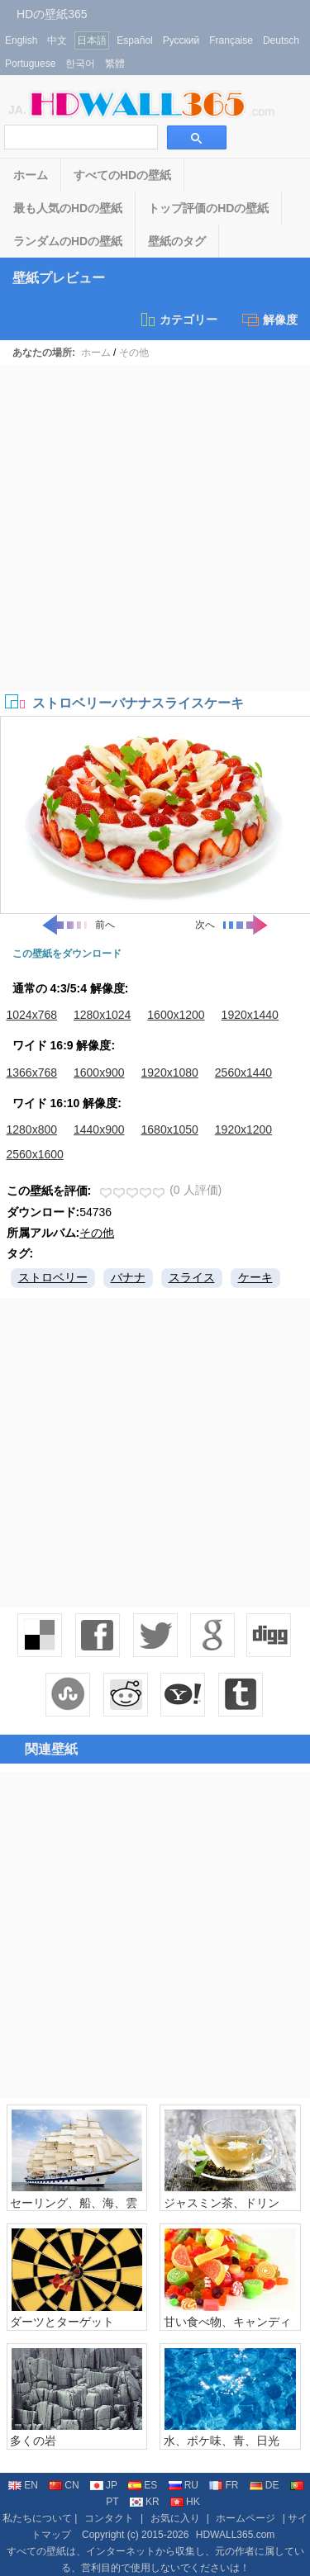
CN (64, 2485)
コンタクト (109, 2518)
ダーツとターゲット (62, 2321)
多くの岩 (33, 2440)
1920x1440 (250, 1014)
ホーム (30, 175)
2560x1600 (35, 1154)
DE (264, 2485)
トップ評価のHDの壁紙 (208, 208)
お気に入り (175, 2518)
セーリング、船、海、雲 (73, 2202)
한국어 (80, 63)
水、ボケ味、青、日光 (221, 2440)
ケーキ (255, 1277)
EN (23, 2485)
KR (145, 2501)
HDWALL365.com (235, 2534)
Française (231, 40)
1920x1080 (169, 1072)
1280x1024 (102, 1014)
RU (183, 2485)
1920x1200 (243, 1129)
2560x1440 (243, 1072)
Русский (181, 40)
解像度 (270, 319)
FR (223, 2485)
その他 (134, 352)
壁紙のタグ (177, 241)
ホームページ (245, 2518)
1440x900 (99, 1129)
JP (103, 2485)
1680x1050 (169, 1129)
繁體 (115, 63)
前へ (78, 924)
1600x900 (99, 1072)
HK (185, 2501)
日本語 (92, 40)
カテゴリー (178, 319)
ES (142, 2485)
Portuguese (30, 63)
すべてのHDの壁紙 (122, 175)
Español (134, 40)
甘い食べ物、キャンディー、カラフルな (227, 2328)
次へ (232, 924)
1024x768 (32, 1014)
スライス (192, 1277)
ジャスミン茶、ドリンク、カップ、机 (221, 2209)
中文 (57, 40)
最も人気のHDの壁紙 (67, 208)
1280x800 (32, 1129)
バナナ (128, 1277)
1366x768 (32, 1072)
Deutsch (281, 40)
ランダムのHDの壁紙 (67, 241)
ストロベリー (53, 1277)
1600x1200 (175, 1014)
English (21, 40)
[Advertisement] (155, 528)
